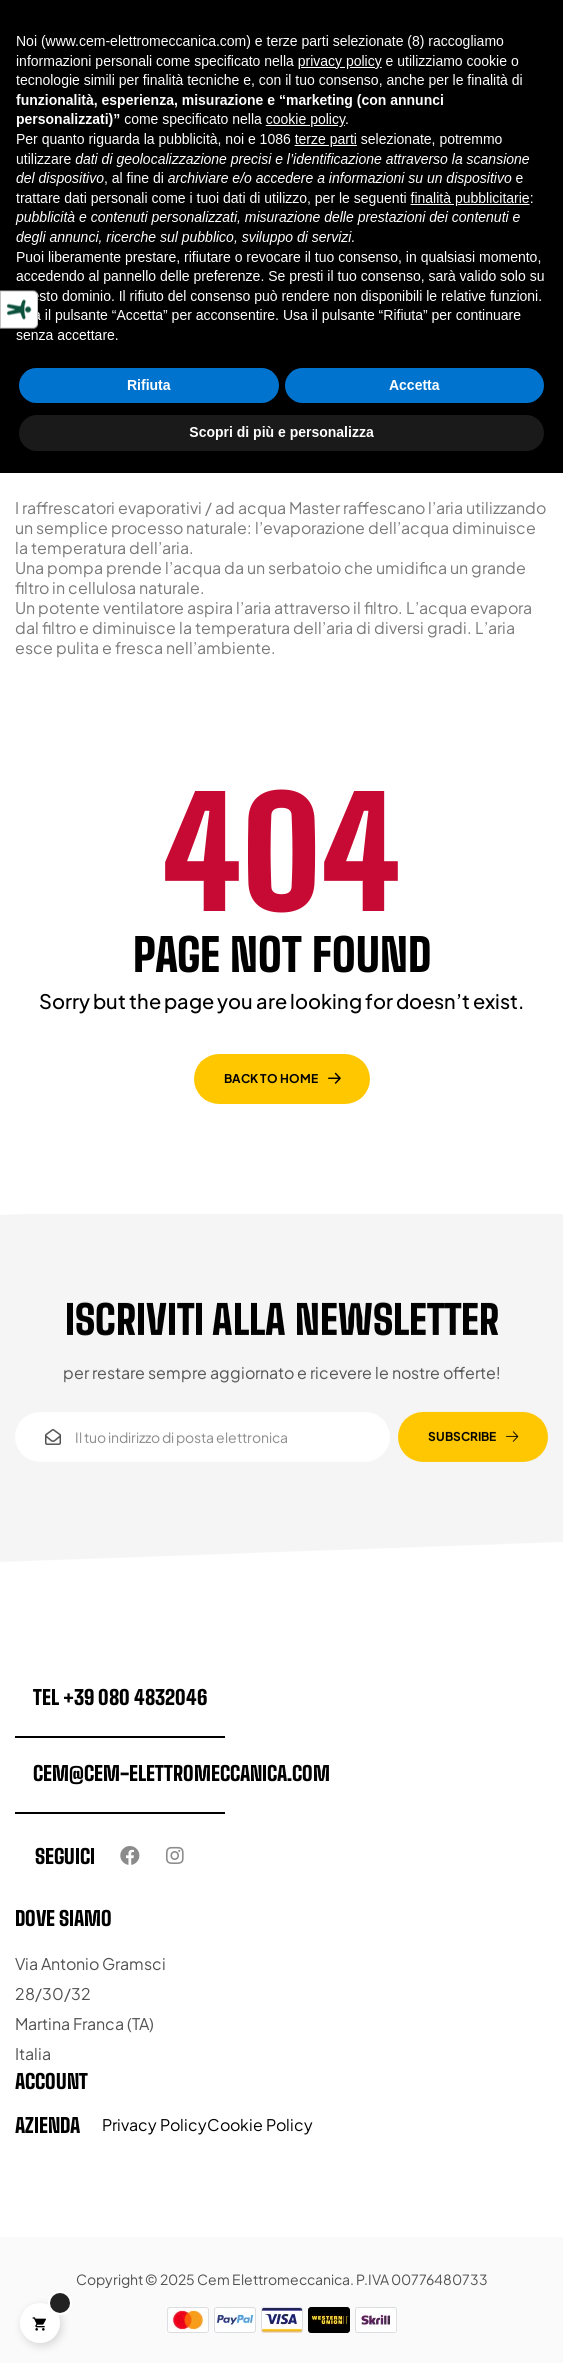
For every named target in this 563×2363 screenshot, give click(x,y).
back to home (271, 1078)
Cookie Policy (260, 2124)
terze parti (326, 139)
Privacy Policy (154, 2124)
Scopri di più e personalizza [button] (281, 432)
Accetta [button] (414, 385)
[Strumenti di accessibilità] (19, 309)
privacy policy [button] (340, 61)
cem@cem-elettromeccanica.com (181, 1773)
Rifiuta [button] (149, 385)
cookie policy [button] (305, 119)
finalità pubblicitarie (470, 198)
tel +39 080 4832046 (120, 1697)
